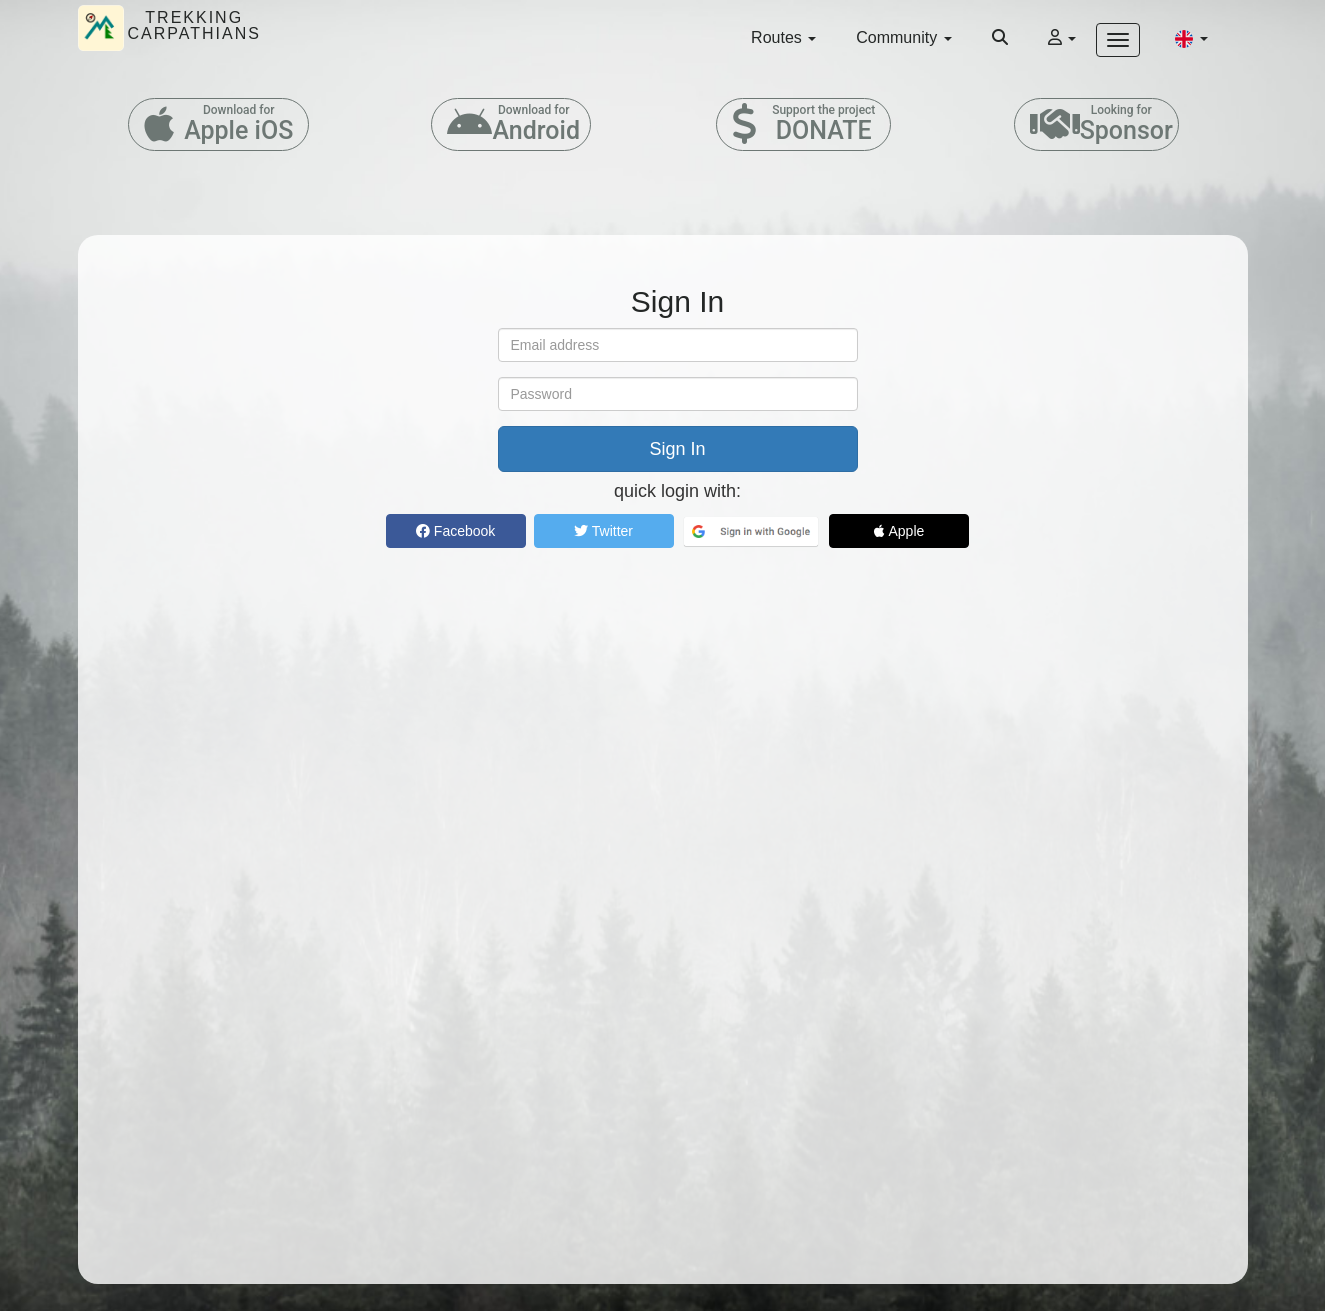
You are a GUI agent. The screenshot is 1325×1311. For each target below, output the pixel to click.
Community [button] (903, 37)
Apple (899, 531)
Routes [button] (783, 37)
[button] (1191, 38)
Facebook (455, 531)
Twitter (603, 531)
